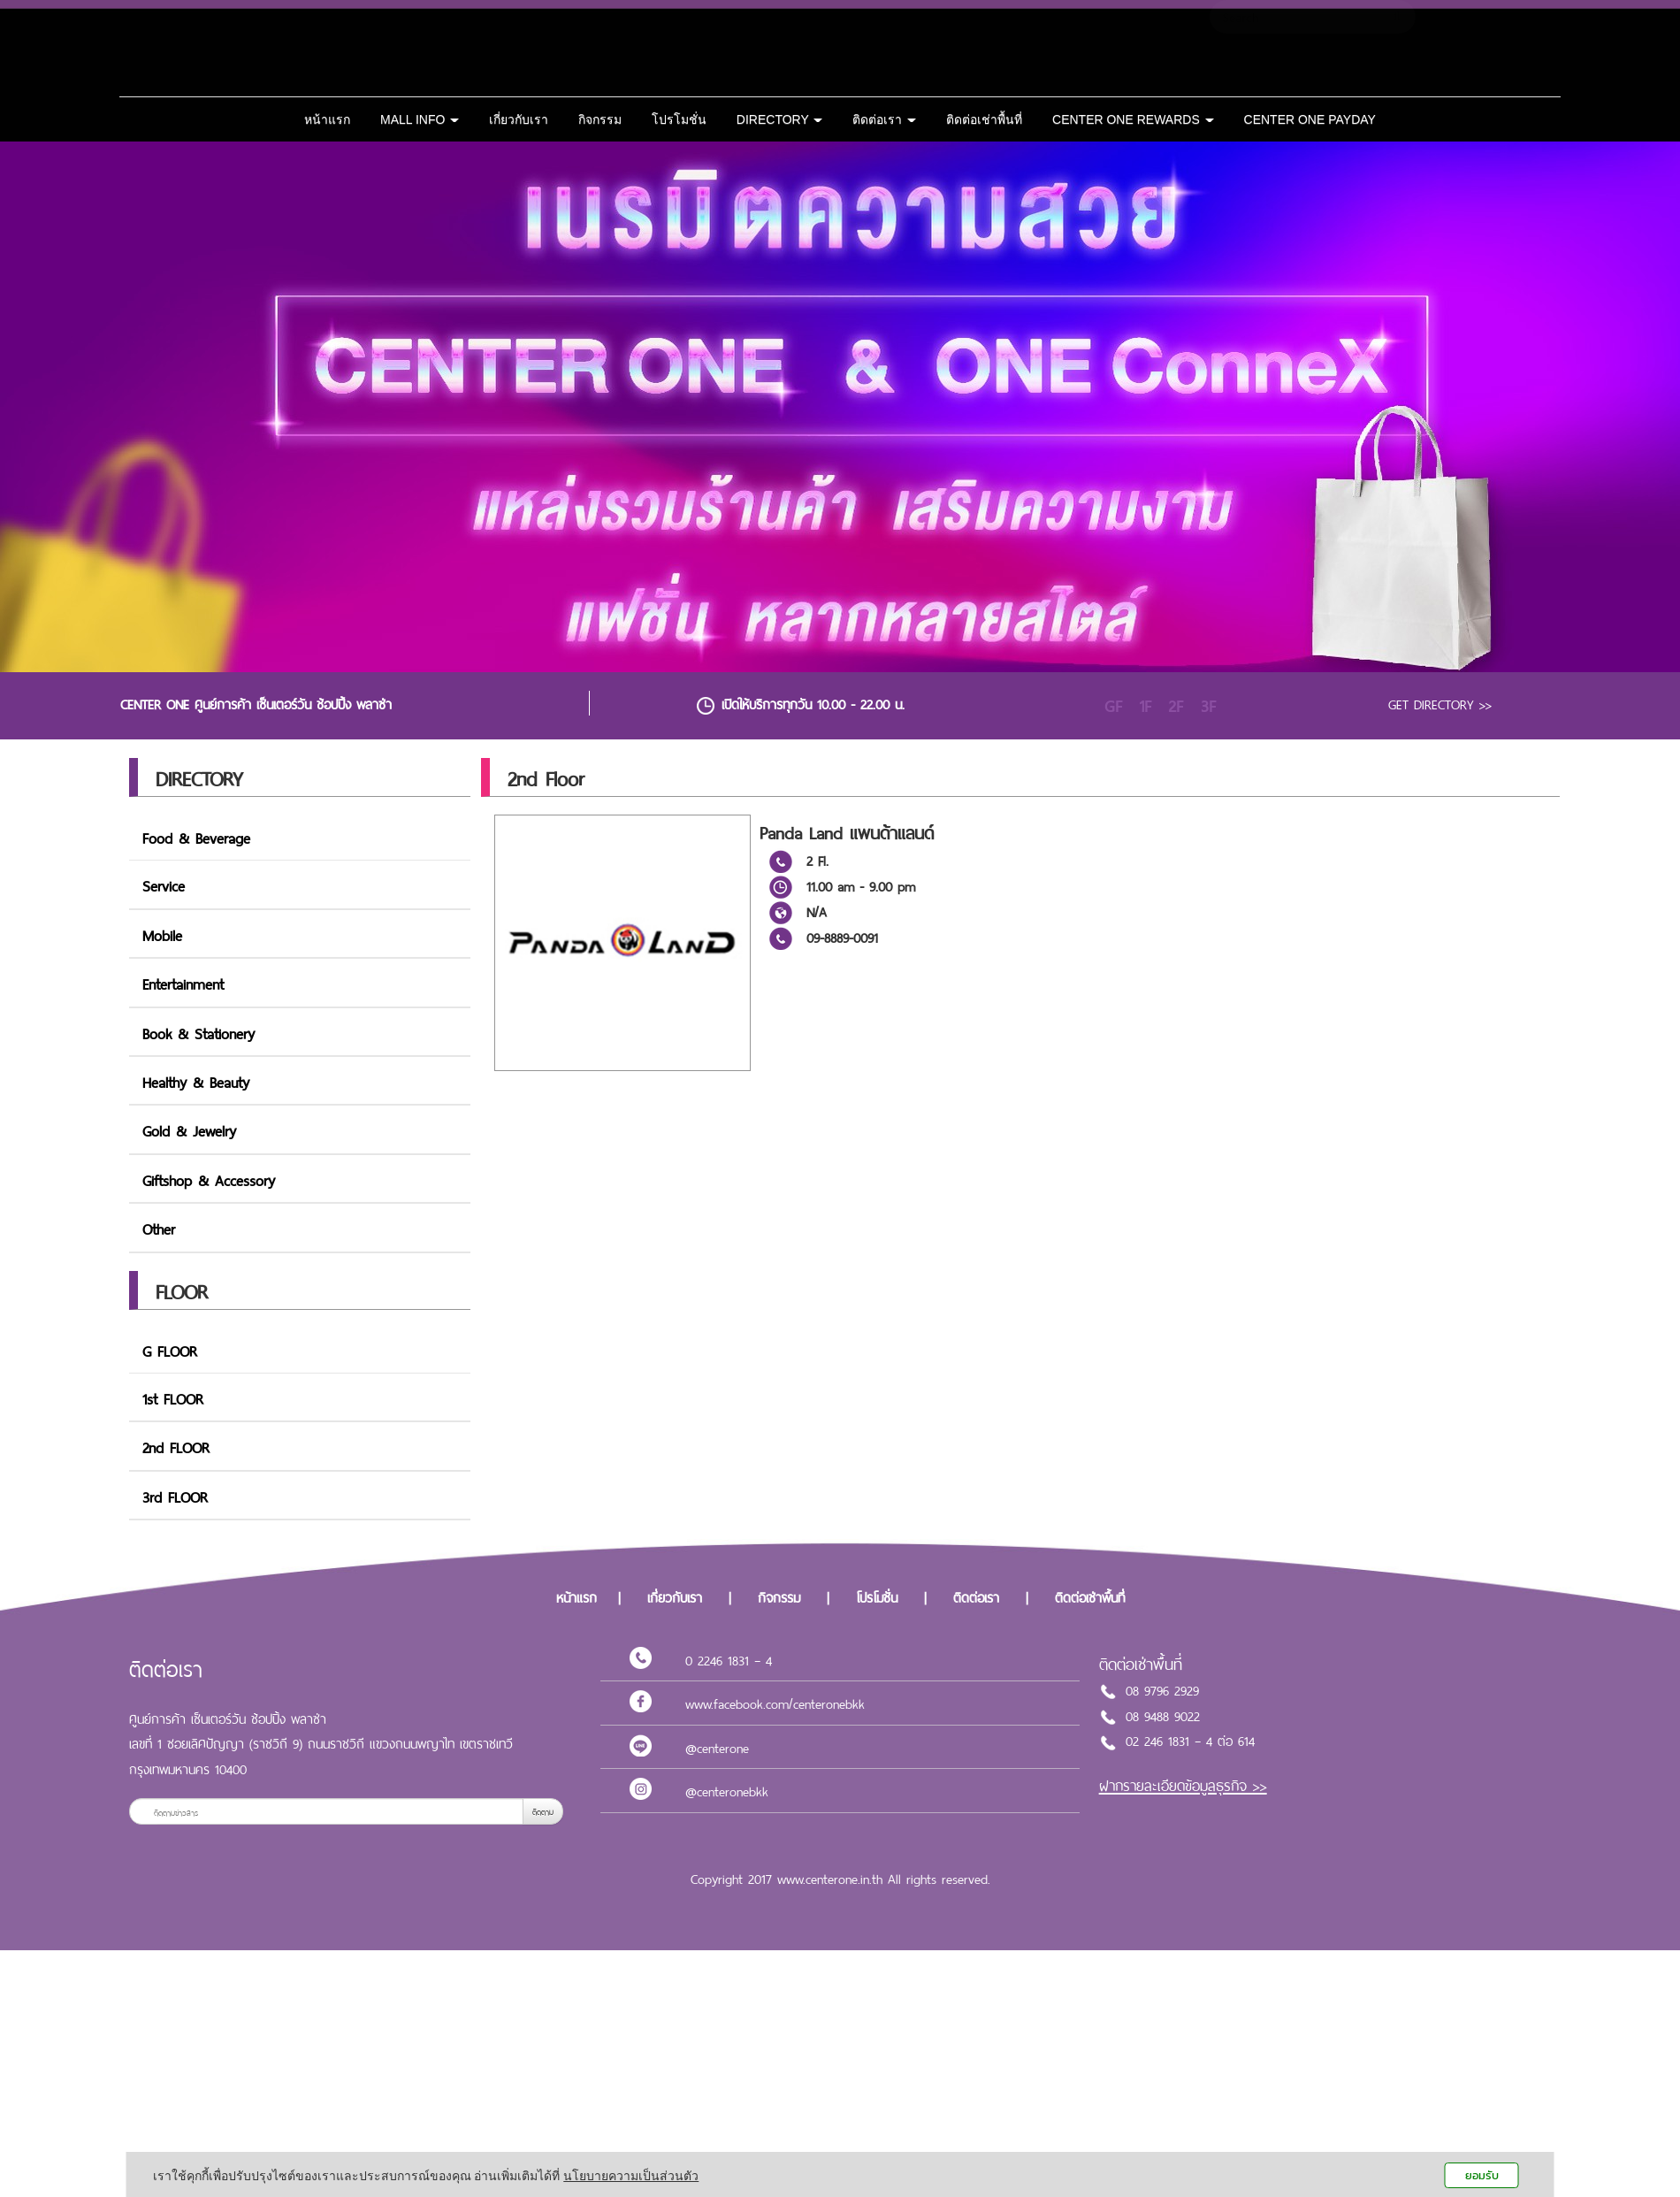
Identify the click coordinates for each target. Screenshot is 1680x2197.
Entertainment (183, 982)
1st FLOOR (172, 1397)
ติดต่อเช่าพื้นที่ (984, 119)
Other (158, 1227)
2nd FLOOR (176, 1446)
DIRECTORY (780, 119)
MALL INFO (419, 119)
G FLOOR (169, 1349)
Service (163, 884)
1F (1145, 705)
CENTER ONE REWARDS (1133, 119)
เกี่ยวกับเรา (518, 119)
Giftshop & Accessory (208, 1179)
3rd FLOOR (175, 1495)
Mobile (162, 934)
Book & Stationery (198, 1032)
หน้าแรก (327, 119)
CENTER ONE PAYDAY (1310, 119)
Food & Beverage (196, 836)
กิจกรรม (600, 119)
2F (1175, 705)
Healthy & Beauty (195, 1081)
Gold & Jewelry (189, 1129)
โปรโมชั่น (679, 119)
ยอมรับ (1482, 2175)
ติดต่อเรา (884, 119)
